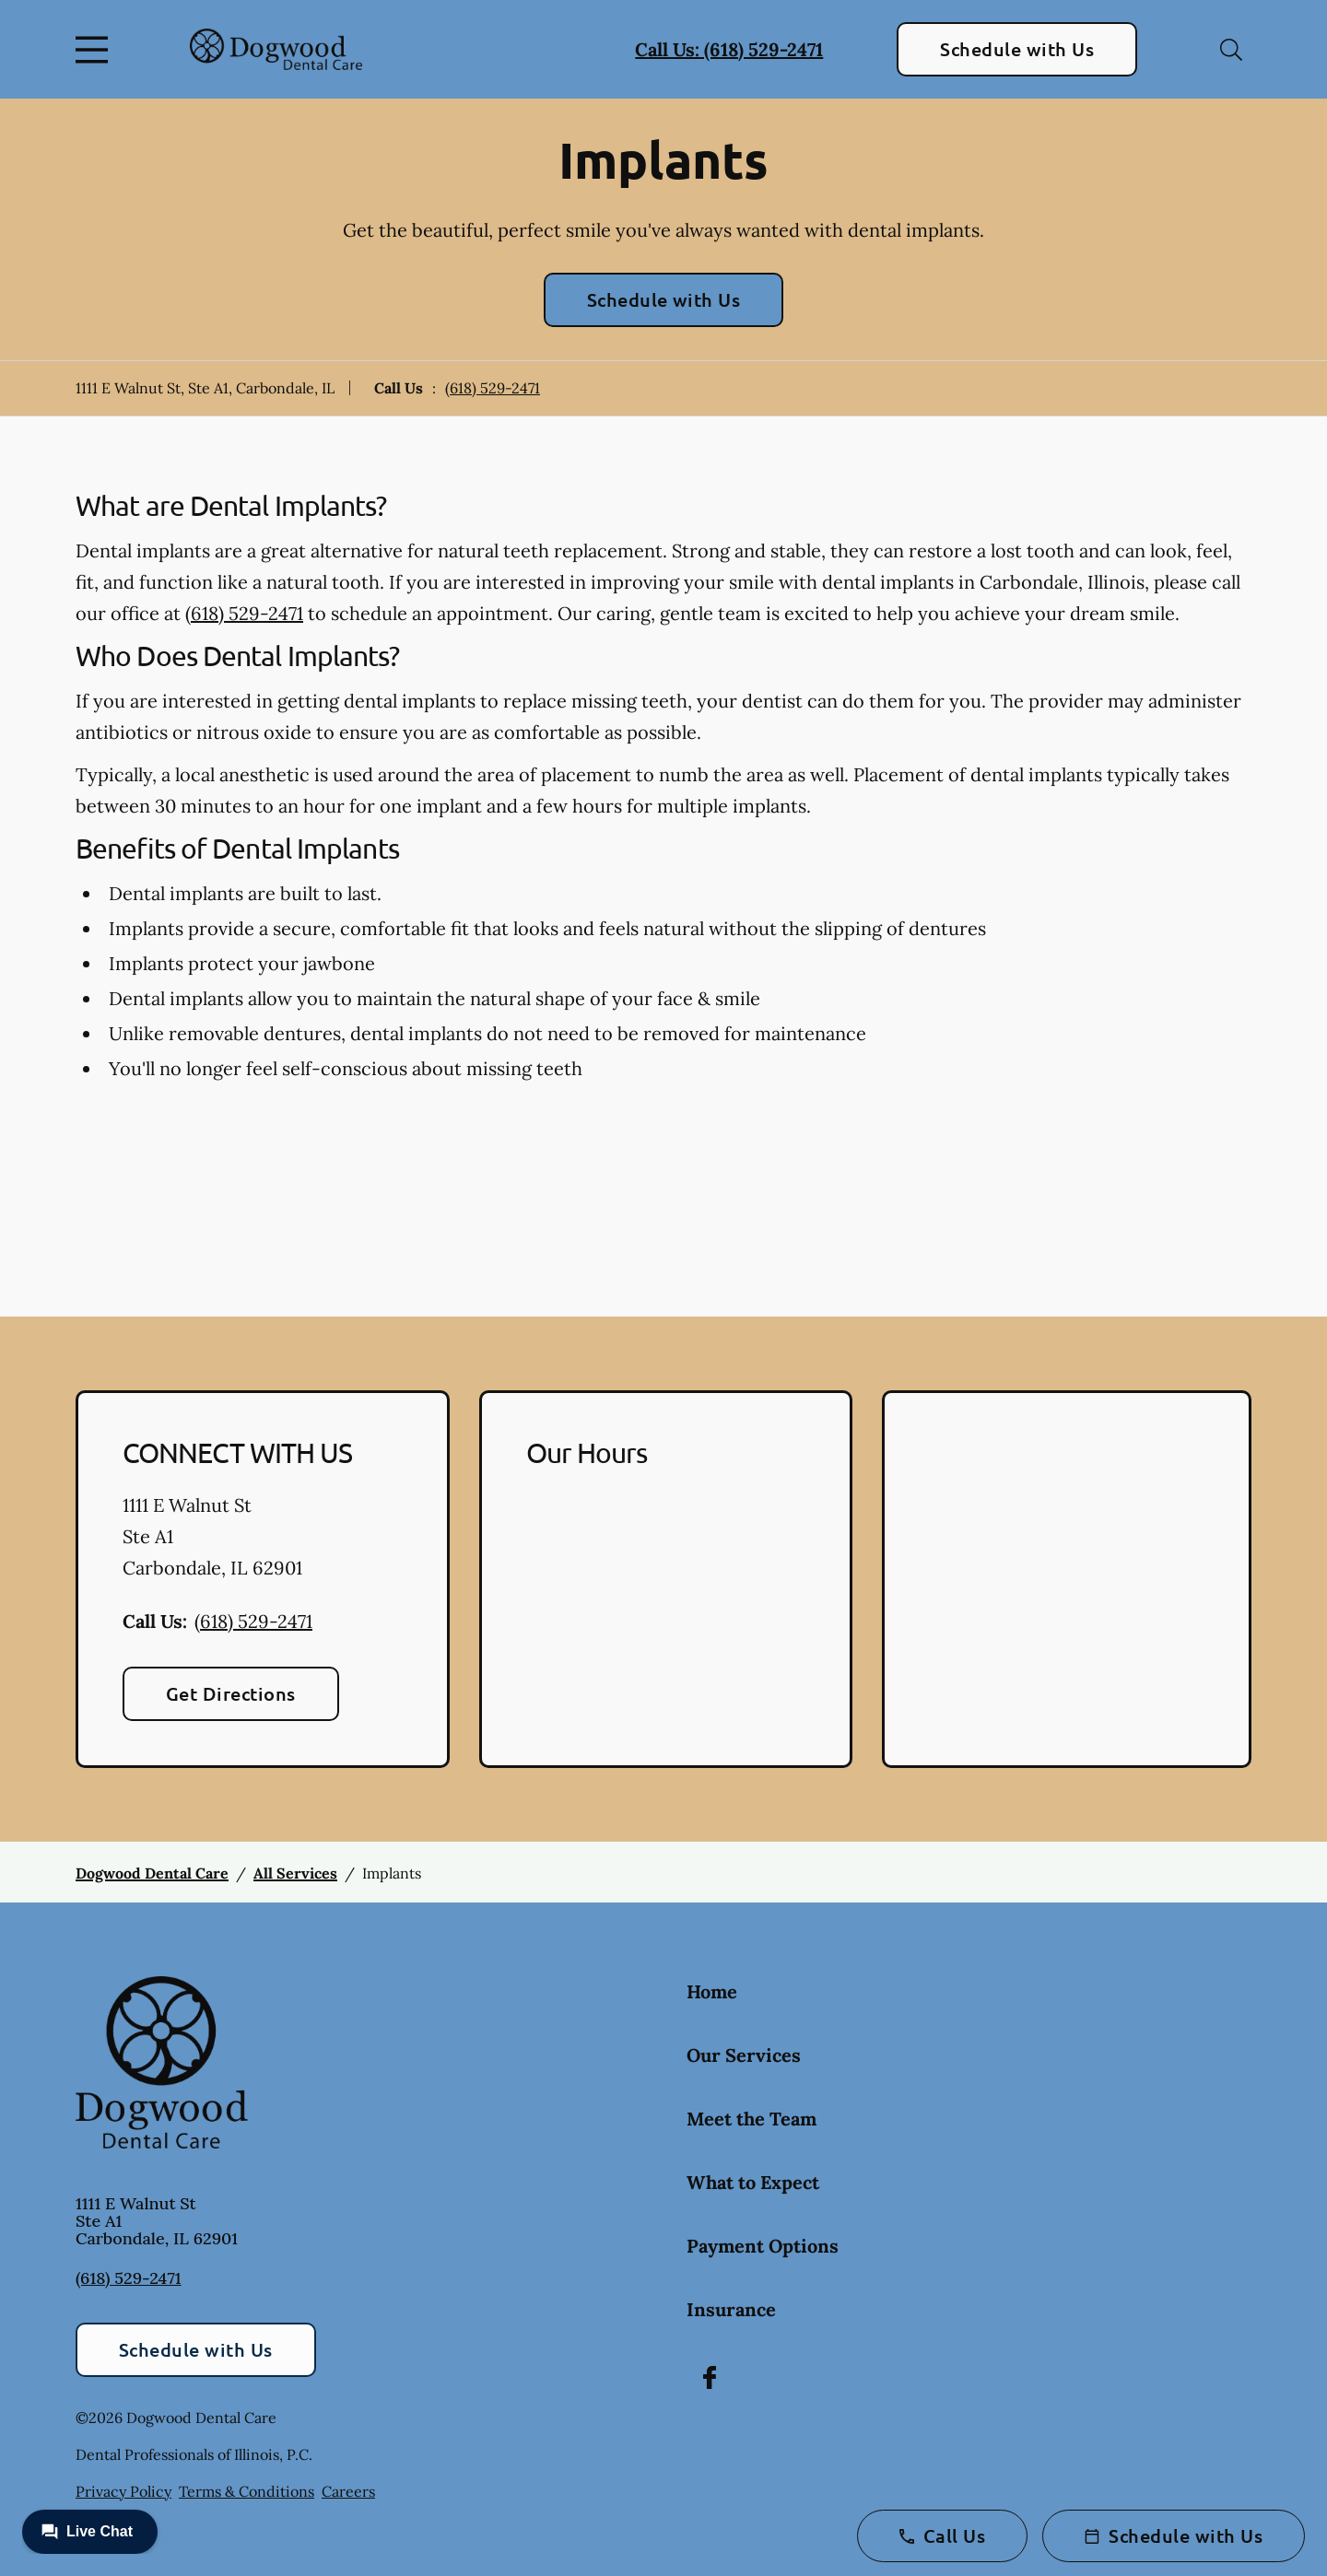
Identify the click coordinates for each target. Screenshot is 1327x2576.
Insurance (731, 2309)
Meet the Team (751, 2118)
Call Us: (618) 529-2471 (729, 49)
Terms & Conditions (246, 2491)
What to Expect (753, 2182)
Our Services (744, 2055)
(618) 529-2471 (492, 388)
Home (712, 1991)
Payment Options (763, 2245)
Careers (348, 2491)
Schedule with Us (1017, 49)
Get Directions (231, 1693)
